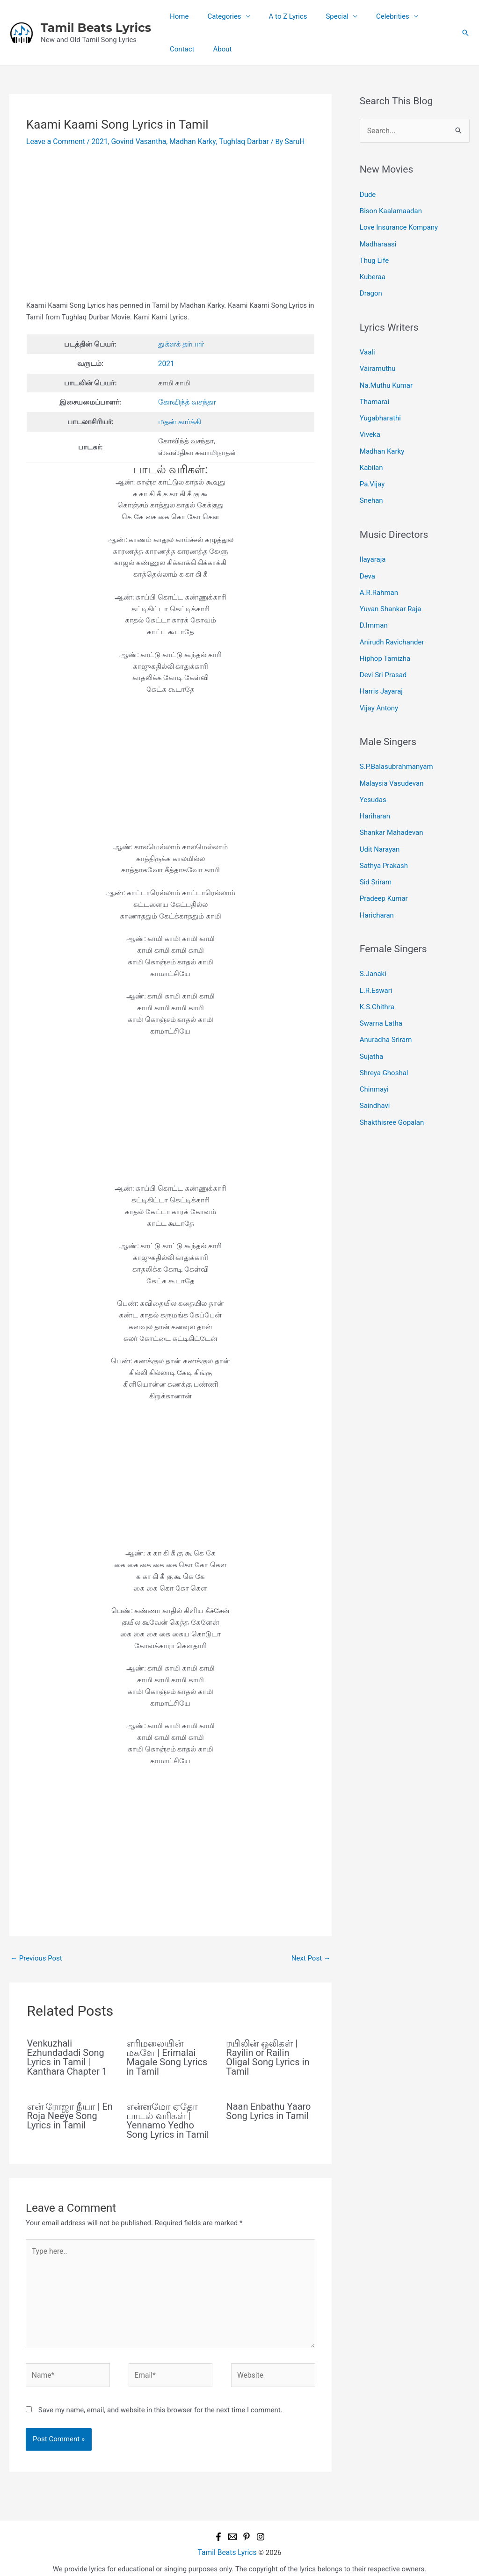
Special (320, 16)
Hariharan (375, 794)
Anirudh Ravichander (392, 626)
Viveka (370, 425)
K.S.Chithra (377, 979)
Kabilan (371, 457)
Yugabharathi (380, 409)
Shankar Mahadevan (391, 810)
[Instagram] (260, 2528)
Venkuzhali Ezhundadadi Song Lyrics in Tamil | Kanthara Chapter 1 (67, 2055)
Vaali (367, 346)
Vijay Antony (379, 689)
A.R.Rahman (379, 578)
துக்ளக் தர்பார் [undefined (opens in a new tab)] (180, 343)
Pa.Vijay (372, 473)
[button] (465, 33)
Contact (423, 16)
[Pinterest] (246, 2528)
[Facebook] (218, 2528)
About (176, 49)
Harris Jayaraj (381, 673)
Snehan (371, 489)
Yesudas (373, 778)
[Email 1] (232, 2528)
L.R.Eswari (376, 963)
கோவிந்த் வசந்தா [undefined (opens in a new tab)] (186, 400)
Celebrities (371, 16)
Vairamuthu (378, 362)
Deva (367, 562)
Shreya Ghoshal (384, 1042)
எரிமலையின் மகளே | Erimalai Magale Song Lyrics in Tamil (166, 2055)
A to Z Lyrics (276, 16)
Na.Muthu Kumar (386, 378)
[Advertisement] (170, 230)
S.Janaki (373, 947)
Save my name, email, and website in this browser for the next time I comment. (160, 2402)
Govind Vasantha (134, 141)
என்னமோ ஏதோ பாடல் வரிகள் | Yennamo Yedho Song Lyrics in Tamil (167, 2118)
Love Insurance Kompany (399, 225)
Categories (217, 16)
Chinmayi (374, 1058)
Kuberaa (372, 272)
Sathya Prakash (384, 842)
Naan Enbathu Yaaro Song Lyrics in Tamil (268, 2108)
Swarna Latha (381, 995)
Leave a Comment (54, 141)
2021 (97, 141)
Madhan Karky (186, 141)
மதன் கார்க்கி (179, 419)
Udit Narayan (380, 826)
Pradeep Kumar (384, 873)
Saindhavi (375, 1074)
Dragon (371, 288)
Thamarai (374, 394)
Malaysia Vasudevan (392, 763)
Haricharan (377, 889)
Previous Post (36, 1955)
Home (176, 16)
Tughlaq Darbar (235, 141)
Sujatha (371, 1026)
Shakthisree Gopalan (392, 1089)
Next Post (311, 1955)
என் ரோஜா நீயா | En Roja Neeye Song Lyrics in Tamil (70, 2113)
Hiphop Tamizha (385, 641)
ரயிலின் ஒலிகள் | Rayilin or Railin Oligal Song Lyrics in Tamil (267, 2055)
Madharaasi (378, 241)
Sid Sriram (376, 858)
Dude (368, 193)
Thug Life (374, 257)
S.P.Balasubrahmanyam (396, 747)
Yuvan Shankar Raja (390, 594)
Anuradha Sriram (386, 1010)
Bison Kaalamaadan (391, 209)
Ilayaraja (373, 547)
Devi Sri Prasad (383, 657)
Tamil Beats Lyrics (96, 28)
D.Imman (374, 610)
